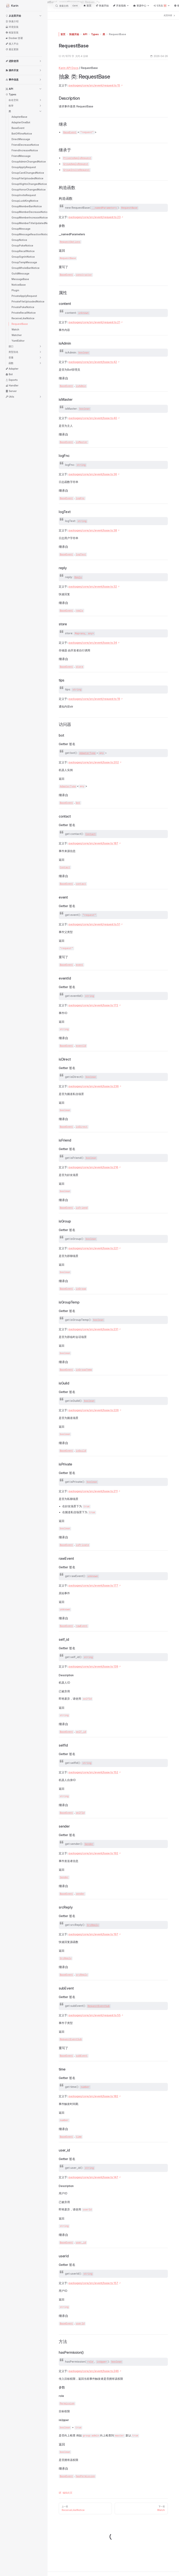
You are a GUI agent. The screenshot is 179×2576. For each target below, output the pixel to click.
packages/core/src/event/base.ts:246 (94, 2371)
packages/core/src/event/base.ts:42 (93, 362)
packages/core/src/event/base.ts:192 (93, 1853)
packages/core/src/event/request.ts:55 (95, 2015)
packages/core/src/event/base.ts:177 (93, 1585)
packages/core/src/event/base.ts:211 (93, 1491)
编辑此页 (65, 2492)
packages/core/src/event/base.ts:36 (93, 474)
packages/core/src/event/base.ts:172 (93, 1005)
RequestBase (117, 34)
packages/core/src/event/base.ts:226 (94, 1410)
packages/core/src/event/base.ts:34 (93, 642)
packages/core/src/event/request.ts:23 (95, 217)
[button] (24, 16)
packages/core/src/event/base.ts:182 (93, 2096)
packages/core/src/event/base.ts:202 (94, 762)
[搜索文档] (67, 5)
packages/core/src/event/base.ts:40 (93, 418)
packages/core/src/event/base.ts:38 (93, 530)
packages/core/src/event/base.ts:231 (93, 1329)
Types (95, 34)
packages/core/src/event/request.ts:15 (94, 85)
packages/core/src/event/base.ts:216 (93, 1167)
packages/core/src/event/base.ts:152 (93, 1772)
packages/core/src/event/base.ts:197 (93, 1934)
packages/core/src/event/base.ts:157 (93, 2283)
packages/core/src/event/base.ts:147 (93, 2177)
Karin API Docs (68, 68)
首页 (62, 34)
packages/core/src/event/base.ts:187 (93, 843)
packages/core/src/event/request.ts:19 (94, 699)
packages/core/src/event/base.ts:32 (93, 586)
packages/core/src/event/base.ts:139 (93, 1666)
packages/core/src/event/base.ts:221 (93, 1248)
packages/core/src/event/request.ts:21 (94, 322)
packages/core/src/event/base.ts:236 (94, 1086)
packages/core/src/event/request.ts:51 (94, 924)
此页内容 (170, 15)
